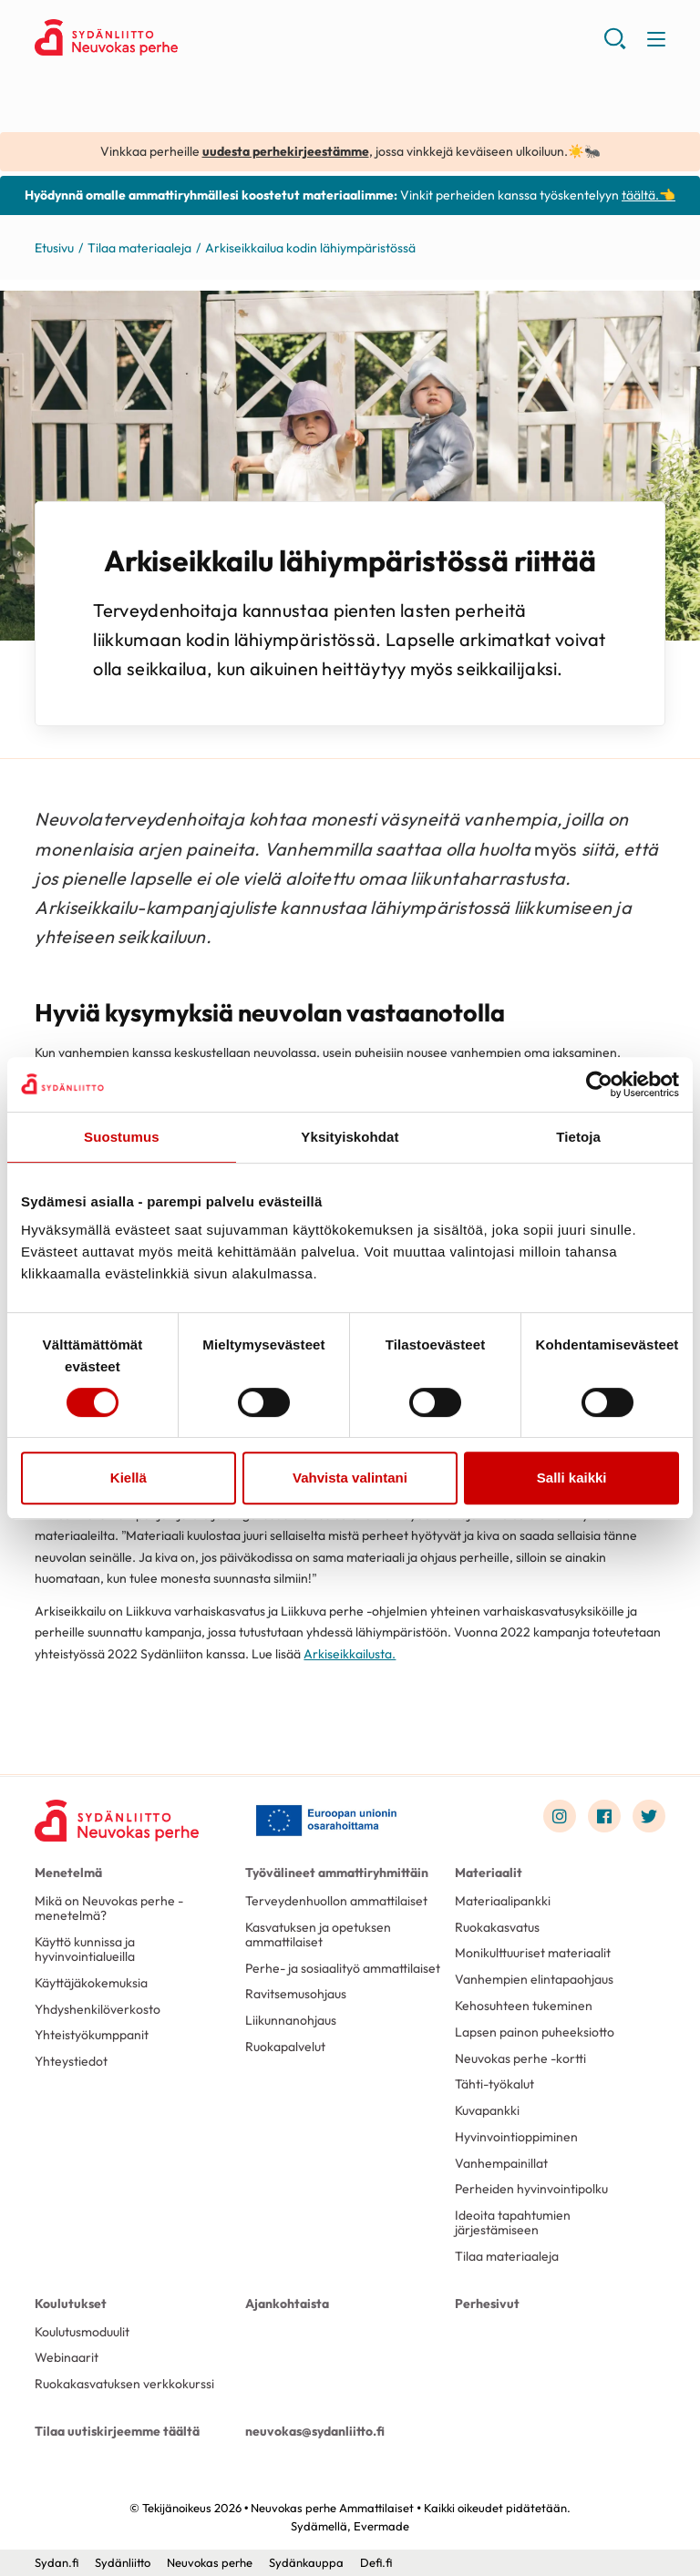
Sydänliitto (122, 2562)
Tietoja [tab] (578, 1136)
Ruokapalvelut (285, 2046)
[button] (614, 45)
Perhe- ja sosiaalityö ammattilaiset (342, 1968)
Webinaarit (66, 2357)
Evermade (381, 2526)
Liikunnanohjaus (290, 2020)
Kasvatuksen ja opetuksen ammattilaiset (318, 1934)
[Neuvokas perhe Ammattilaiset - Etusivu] (117, 1820)
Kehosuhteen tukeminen (523, 2005)
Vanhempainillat (501, 2163)
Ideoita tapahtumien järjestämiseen (513, 2222)
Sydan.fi (56, 2562)
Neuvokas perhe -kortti (520, 2058)
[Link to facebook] (604, 1816)
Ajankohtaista (287, 2303)
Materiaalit (488, 1872)
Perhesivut (487, 2303)
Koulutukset (71, 2303)
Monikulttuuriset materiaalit (533, 1953)
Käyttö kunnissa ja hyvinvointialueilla (85, 1949)
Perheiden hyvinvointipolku (531, 2189)
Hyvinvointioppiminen (516, 2137)
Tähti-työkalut (494, 2084)
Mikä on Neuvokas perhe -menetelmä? (109, 1908)
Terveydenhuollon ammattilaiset (336, 1901)
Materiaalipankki (503, 1901)
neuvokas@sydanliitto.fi (315, 2431)
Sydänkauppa (306, 2562)
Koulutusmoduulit (82, 2332)
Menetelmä (68, 1872)
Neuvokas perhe (209, 2562)
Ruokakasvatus (497, 1927)
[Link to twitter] (649, 1816)
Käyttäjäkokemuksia (91, 1983)
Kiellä (128, 1477)
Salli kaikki (572, 1477)
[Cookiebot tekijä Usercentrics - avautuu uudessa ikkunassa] (599, 1084)
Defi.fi (376, 2562)
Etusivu (54, 248)
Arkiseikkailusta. (350, 1654)
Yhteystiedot (71, 2061)
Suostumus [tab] (122, 1136)
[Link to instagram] (559, 1816)
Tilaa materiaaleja (139, 248)
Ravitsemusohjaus (295, 1994)
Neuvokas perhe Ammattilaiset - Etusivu (180, 37)
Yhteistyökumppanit (92, 2035)
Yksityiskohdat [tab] (349, 1136)
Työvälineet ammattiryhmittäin (336, 1872)
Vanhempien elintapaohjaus (534, 1979)
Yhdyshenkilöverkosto (97, 2009)
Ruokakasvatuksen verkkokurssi (124, 2384)
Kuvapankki (487, 2110)
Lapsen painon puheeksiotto (534, 2032)
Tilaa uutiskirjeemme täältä (117, 2431)
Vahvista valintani (350, 1477)
